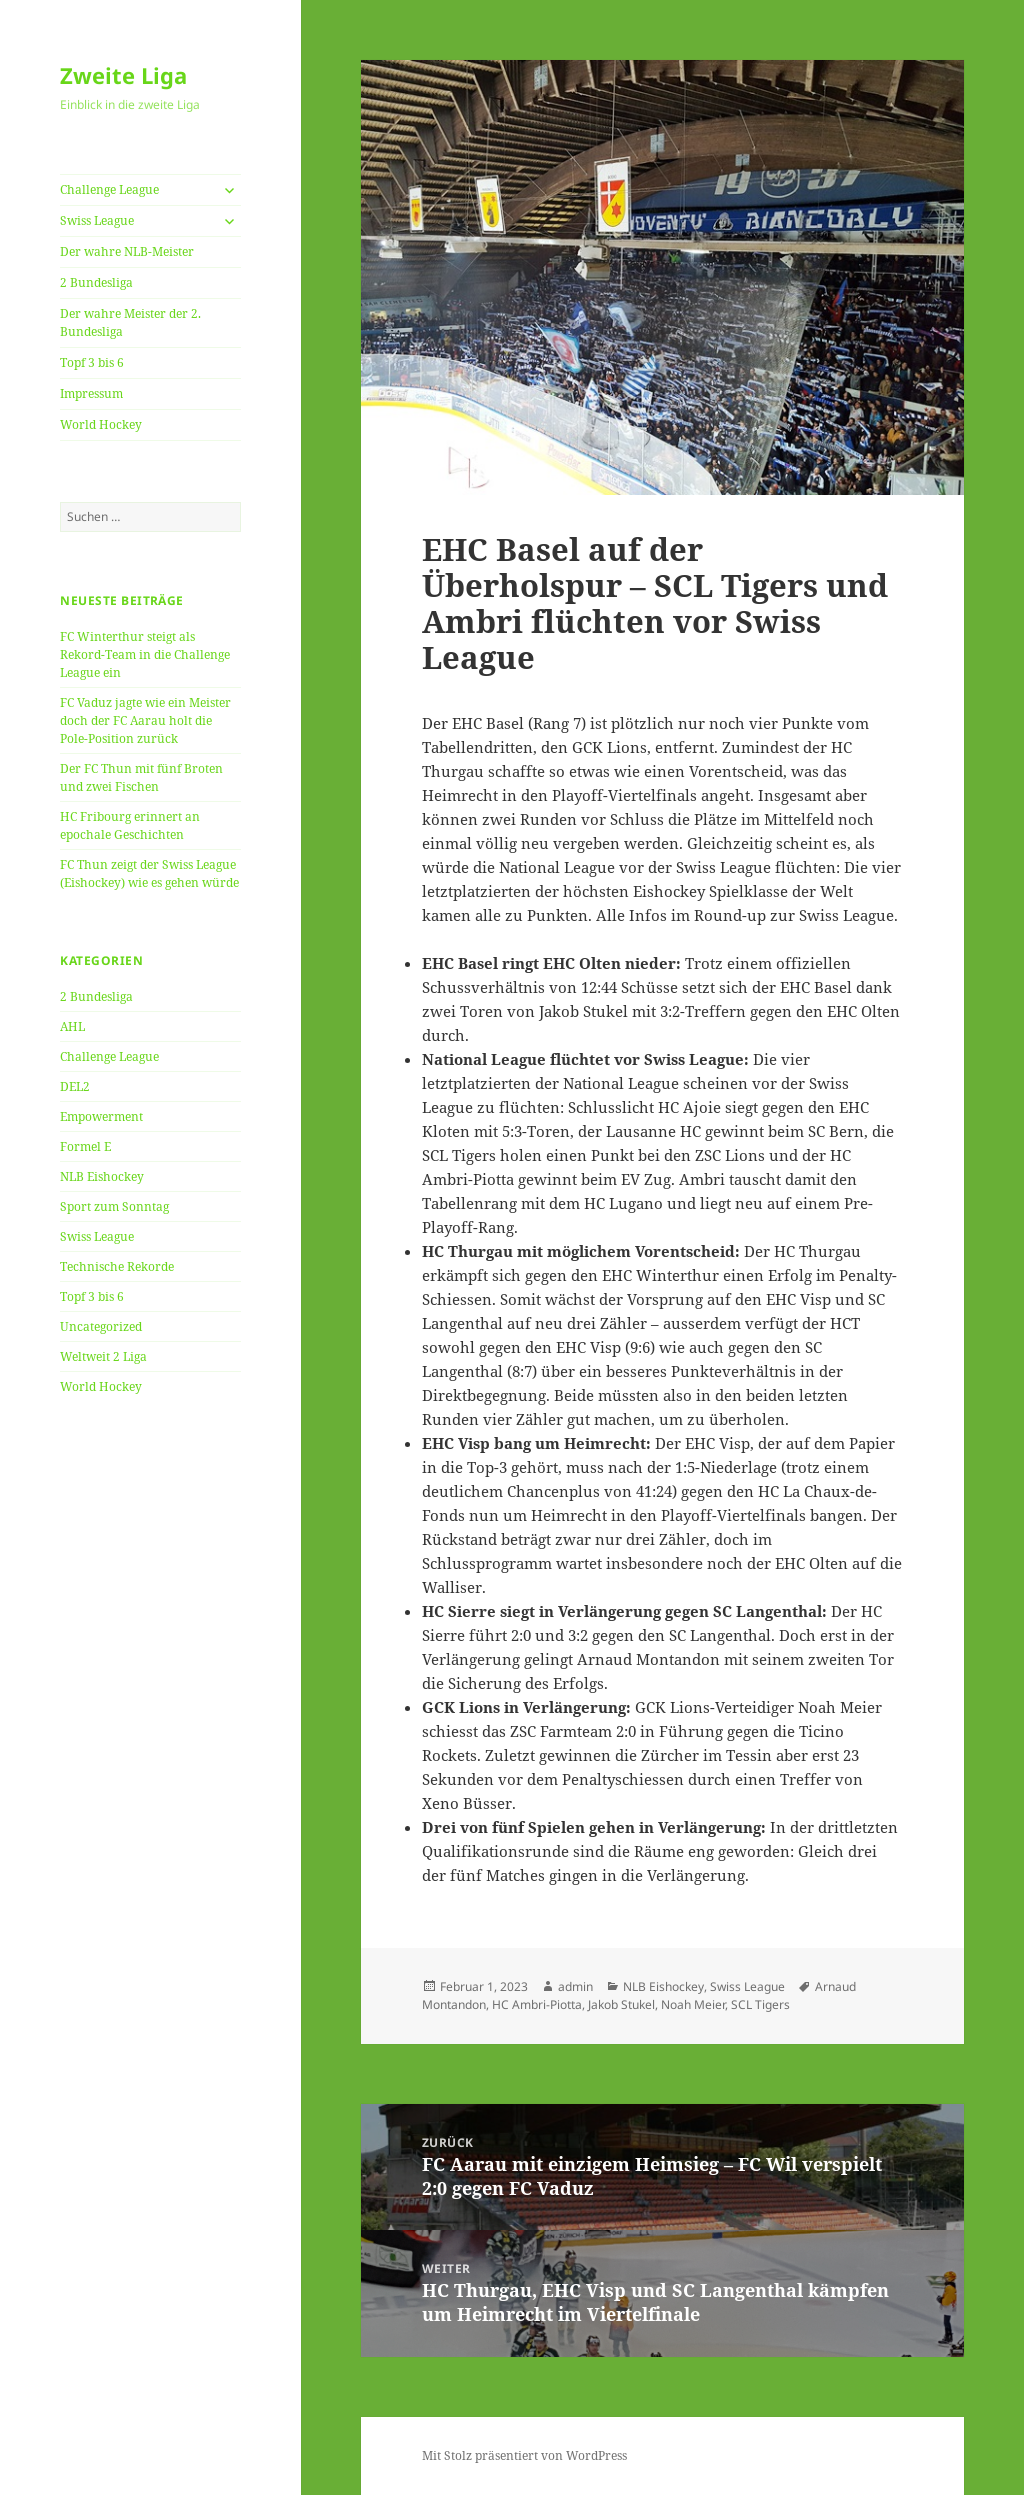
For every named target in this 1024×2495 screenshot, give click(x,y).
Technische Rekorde (117, 1266)
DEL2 (75, 1086)
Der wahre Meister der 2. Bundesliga (130, 322)
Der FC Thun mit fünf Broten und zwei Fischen (141, 777)
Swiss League (97, 220)
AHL (72, 1026)
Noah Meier (693, 2004)
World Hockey (101, 424)
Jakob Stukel (621, 2004)
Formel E (85, 1146)
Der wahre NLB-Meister (127, 251)
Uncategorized (101, 1326)
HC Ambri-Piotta (537, 2004)
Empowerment (101, 1116)
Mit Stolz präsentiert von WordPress (524, 2455)
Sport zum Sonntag (114, 1206)
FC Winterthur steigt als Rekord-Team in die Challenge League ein (145, 654)
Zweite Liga (123, 75)
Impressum (91, 393)
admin (575, 1986)
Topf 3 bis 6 (92, 362)
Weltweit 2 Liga (103, 1356)
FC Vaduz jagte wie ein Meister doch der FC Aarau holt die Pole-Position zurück (145, 720)
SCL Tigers (760, 2004)
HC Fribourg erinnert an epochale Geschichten (130, 825)
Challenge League (109, 189)
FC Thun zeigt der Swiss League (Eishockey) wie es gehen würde (149, 873)
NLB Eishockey (102, 1176)
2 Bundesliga (96, 282)
